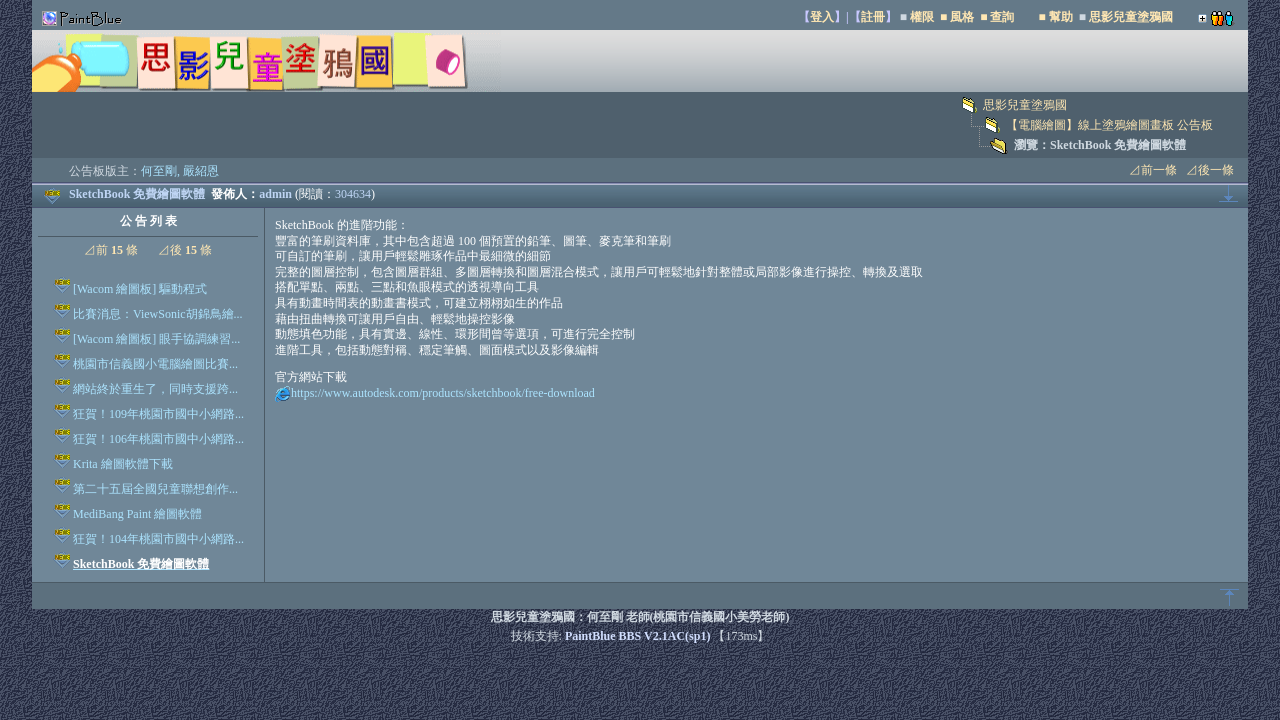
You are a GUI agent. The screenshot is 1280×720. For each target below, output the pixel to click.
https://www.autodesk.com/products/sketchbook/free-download (443, 393)
